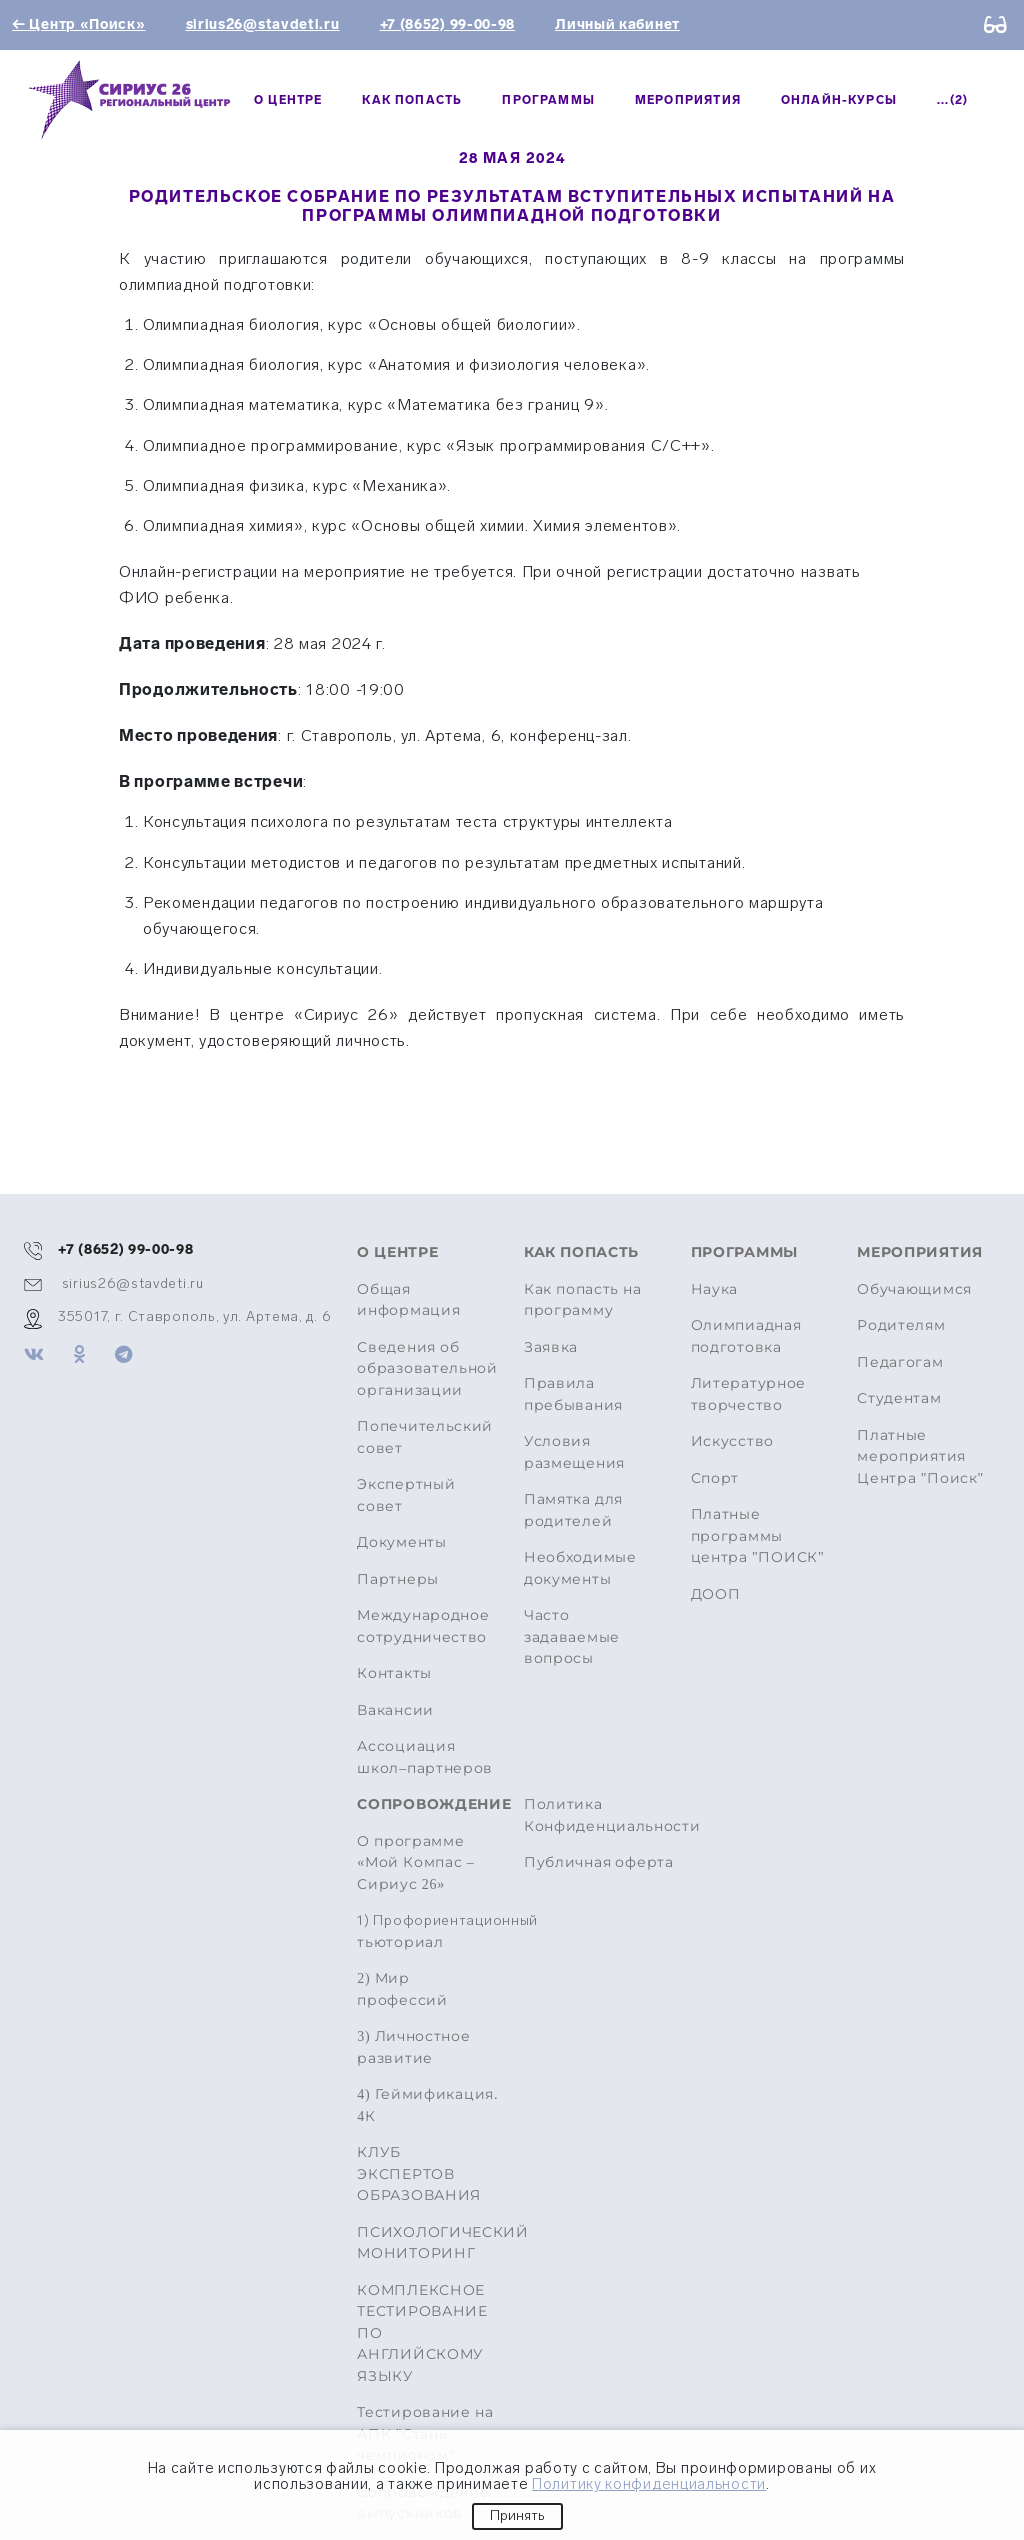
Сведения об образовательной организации (427, 1369)
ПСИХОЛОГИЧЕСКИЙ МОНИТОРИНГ (428, 2243)
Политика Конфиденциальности (612, 1815)
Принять (517, 2515)
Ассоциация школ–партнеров (425, 1757)
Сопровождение (428, 1804)
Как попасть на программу (583, 1300)
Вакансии (395, 1710)
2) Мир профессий (402, 1989)
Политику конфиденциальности (649, 2484)
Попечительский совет (425, 1437)
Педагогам (900, 1362)
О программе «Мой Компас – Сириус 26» (415, 1863)
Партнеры (398, 1579)
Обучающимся (914, 1289)
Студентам (899, 1398)
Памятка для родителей (573, 1510)
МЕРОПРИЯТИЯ (688, 100)
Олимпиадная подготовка (746, 1336)
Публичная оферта (599, 1862)
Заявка (551, 1347)
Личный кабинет (617, 25)
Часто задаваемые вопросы (572, 1637)
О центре (288, 100)
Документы (401, 1542)
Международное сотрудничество (423, 1626)
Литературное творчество (748, 1394)
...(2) (952, 100)
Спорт (715, 1478)
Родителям (901, 1325)
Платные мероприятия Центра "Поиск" (920, 1457)
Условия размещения (574, 1452)
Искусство (732, 1441)
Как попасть (412, 100)
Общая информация (408, 1300)
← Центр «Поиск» (79, 25)
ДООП (716, 1594)
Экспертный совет (406, 1495)
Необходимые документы (580, 1568)
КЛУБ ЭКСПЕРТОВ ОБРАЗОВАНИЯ (419, 2174)
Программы (548, 100)
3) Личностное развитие (413, 2047)
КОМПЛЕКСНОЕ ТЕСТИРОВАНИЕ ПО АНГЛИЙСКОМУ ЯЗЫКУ (422, 2333)
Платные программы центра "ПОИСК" (758, 1536)
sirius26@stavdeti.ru (263, 25)
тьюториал (428, 1931)
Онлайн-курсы (839, 100)
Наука (715, 1289)
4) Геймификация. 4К (427, 2105)
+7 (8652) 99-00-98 (448, 25)
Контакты (394, 1673)
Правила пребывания (573, 1394)
